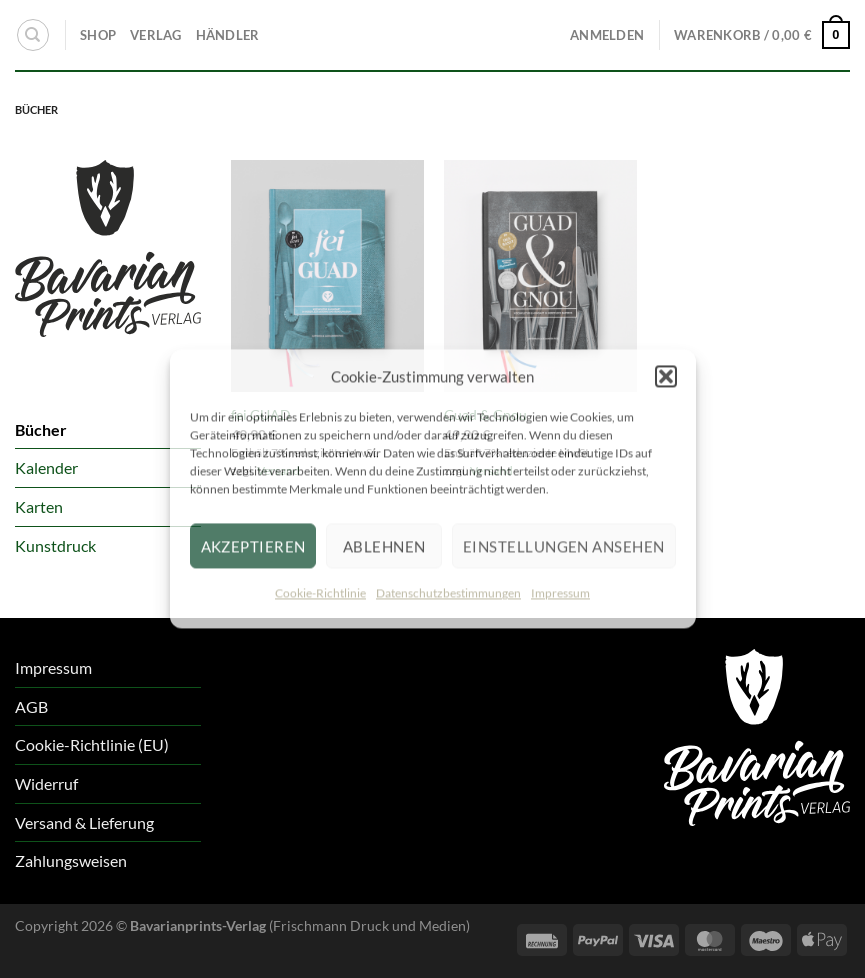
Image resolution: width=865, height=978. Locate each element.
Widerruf (46, 783)
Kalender (46, 467)
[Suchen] (33, 35)
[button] (666, 376)
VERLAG (156, 35)
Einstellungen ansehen (563, 546)
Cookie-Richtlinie (320, 592)
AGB (31, 706)
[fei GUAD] (327, 276)
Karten (39, 506)
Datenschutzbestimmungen (448, 592)
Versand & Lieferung (84, 822)
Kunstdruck (55, 545)
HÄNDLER (228, 35)
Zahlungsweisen (71, 860)
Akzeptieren (253, 546)
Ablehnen (384, 546)
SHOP (98, 35)
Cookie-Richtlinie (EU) (92, 744)
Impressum (560, 592)
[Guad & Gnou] (540, 276)
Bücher (41, 429)
